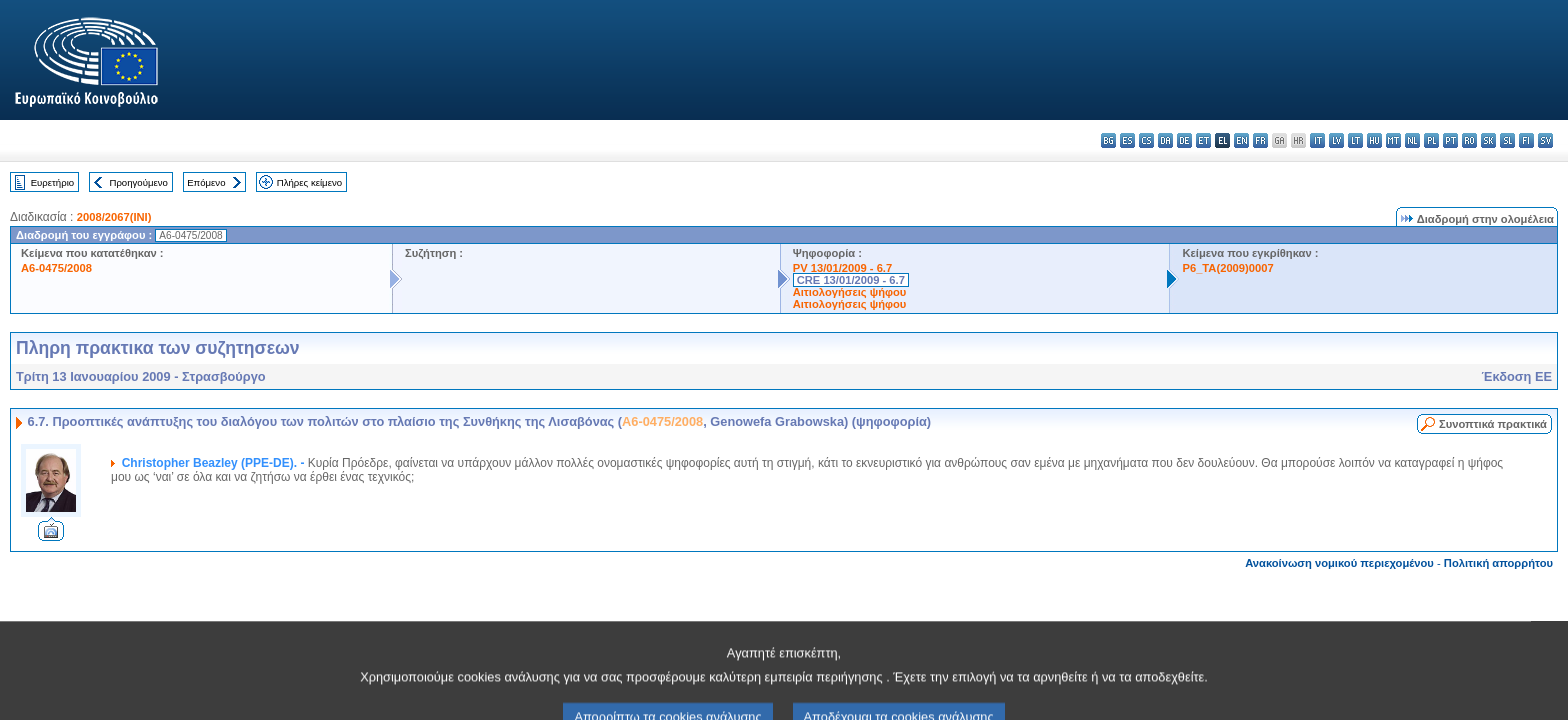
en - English (1241, 140)
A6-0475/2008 (56, 268)
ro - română (1469, 140)
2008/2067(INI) (114, 217)
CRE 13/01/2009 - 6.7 (851, 280)
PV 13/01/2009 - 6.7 (843, 268)
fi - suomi (1526, 140)
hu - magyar (1374, 140)
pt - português (1450, 140)
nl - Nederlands (1412, 140)
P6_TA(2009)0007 (1227, 268)
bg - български (1108, 140)
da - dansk (1165, 140)
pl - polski (1431, 140)
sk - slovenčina (1488, 140)
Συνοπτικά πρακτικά (1493, 424)
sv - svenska (1545, 140)
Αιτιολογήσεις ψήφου (850, 292)
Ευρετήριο (52, 182)
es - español (1127, 140)
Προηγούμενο (138, 182)
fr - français (1260, 140)
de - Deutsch (1184, 140)
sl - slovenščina (1507, 140)
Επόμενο (206, 182)
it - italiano (1317, 140)
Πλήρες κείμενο (309, 182)
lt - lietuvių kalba (1355, 140)
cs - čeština (1146, 140)
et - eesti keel (1203, 140)
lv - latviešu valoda (1336, 140)
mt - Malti (1393, 140)
